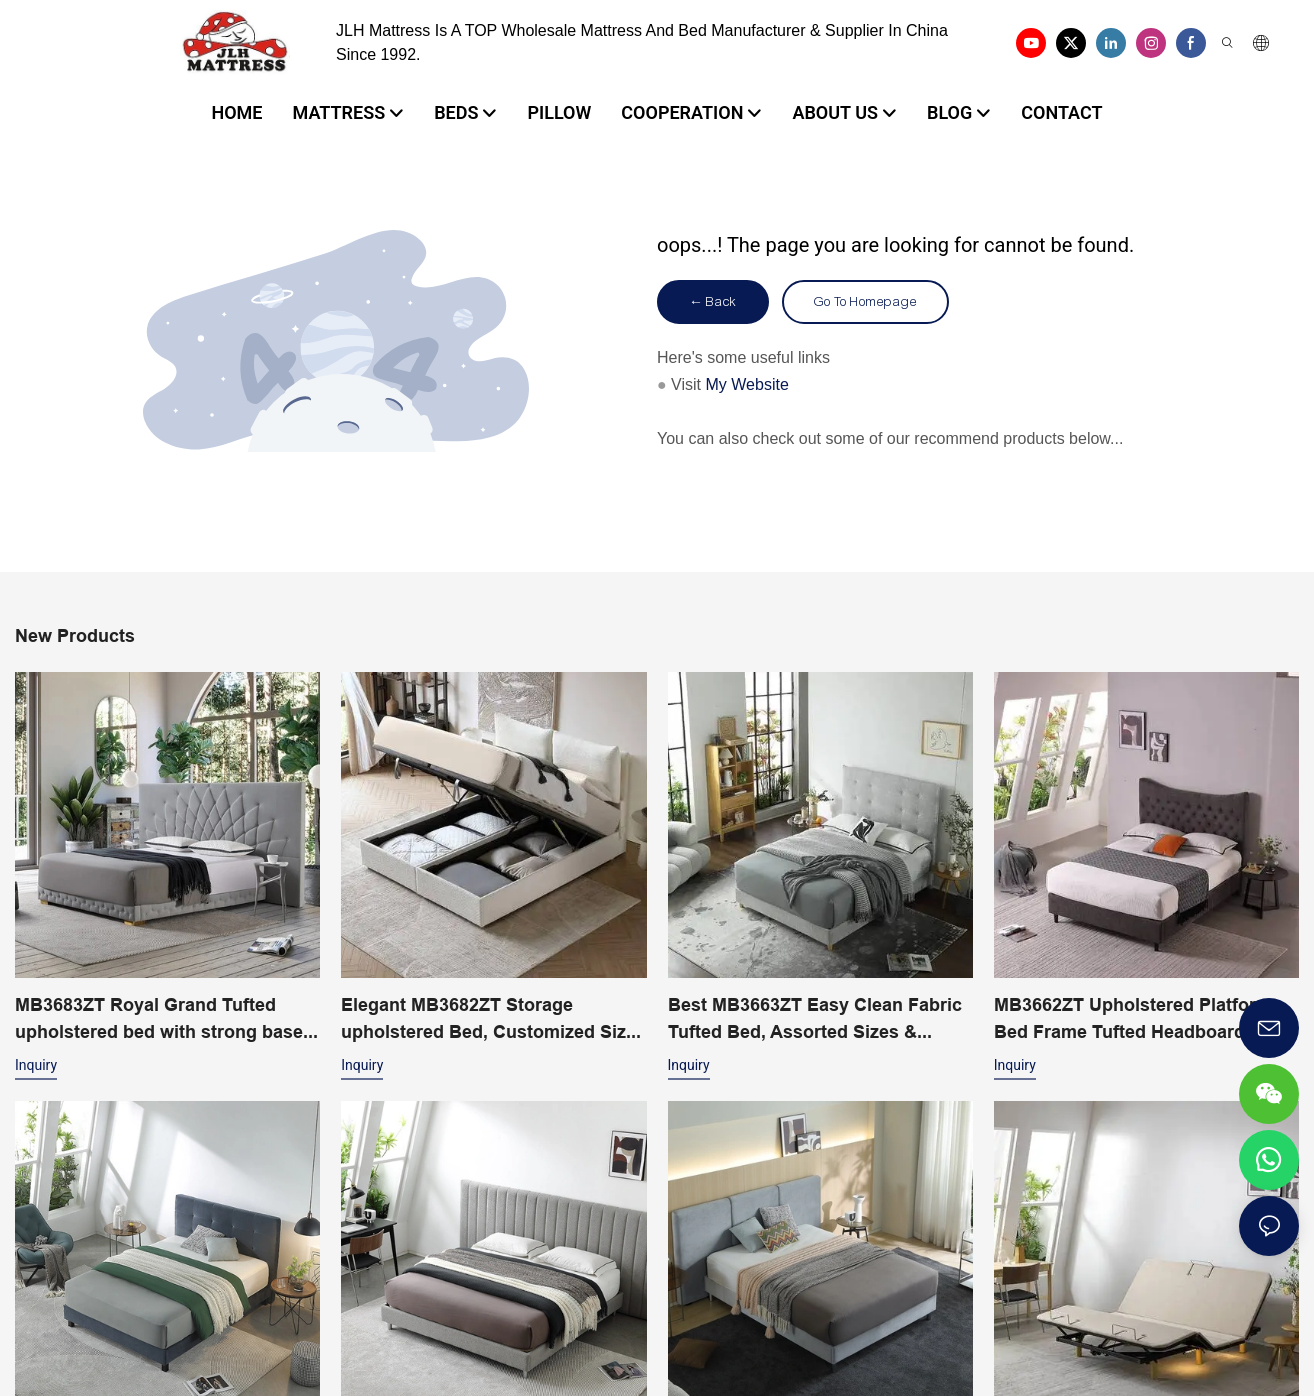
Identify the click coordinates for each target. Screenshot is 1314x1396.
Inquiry (36, 1065)
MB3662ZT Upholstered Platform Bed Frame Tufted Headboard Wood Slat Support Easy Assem (1133, 1019)
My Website (747, 384)
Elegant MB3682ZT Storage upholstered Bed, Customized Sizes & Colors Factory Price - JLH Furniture (493, 1019)
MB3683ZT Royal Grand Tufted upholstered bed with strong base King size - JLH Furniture (159, 1019)
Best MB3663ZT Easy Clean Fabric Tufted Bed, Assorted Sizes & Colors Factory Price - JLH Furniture (815, 1019)
